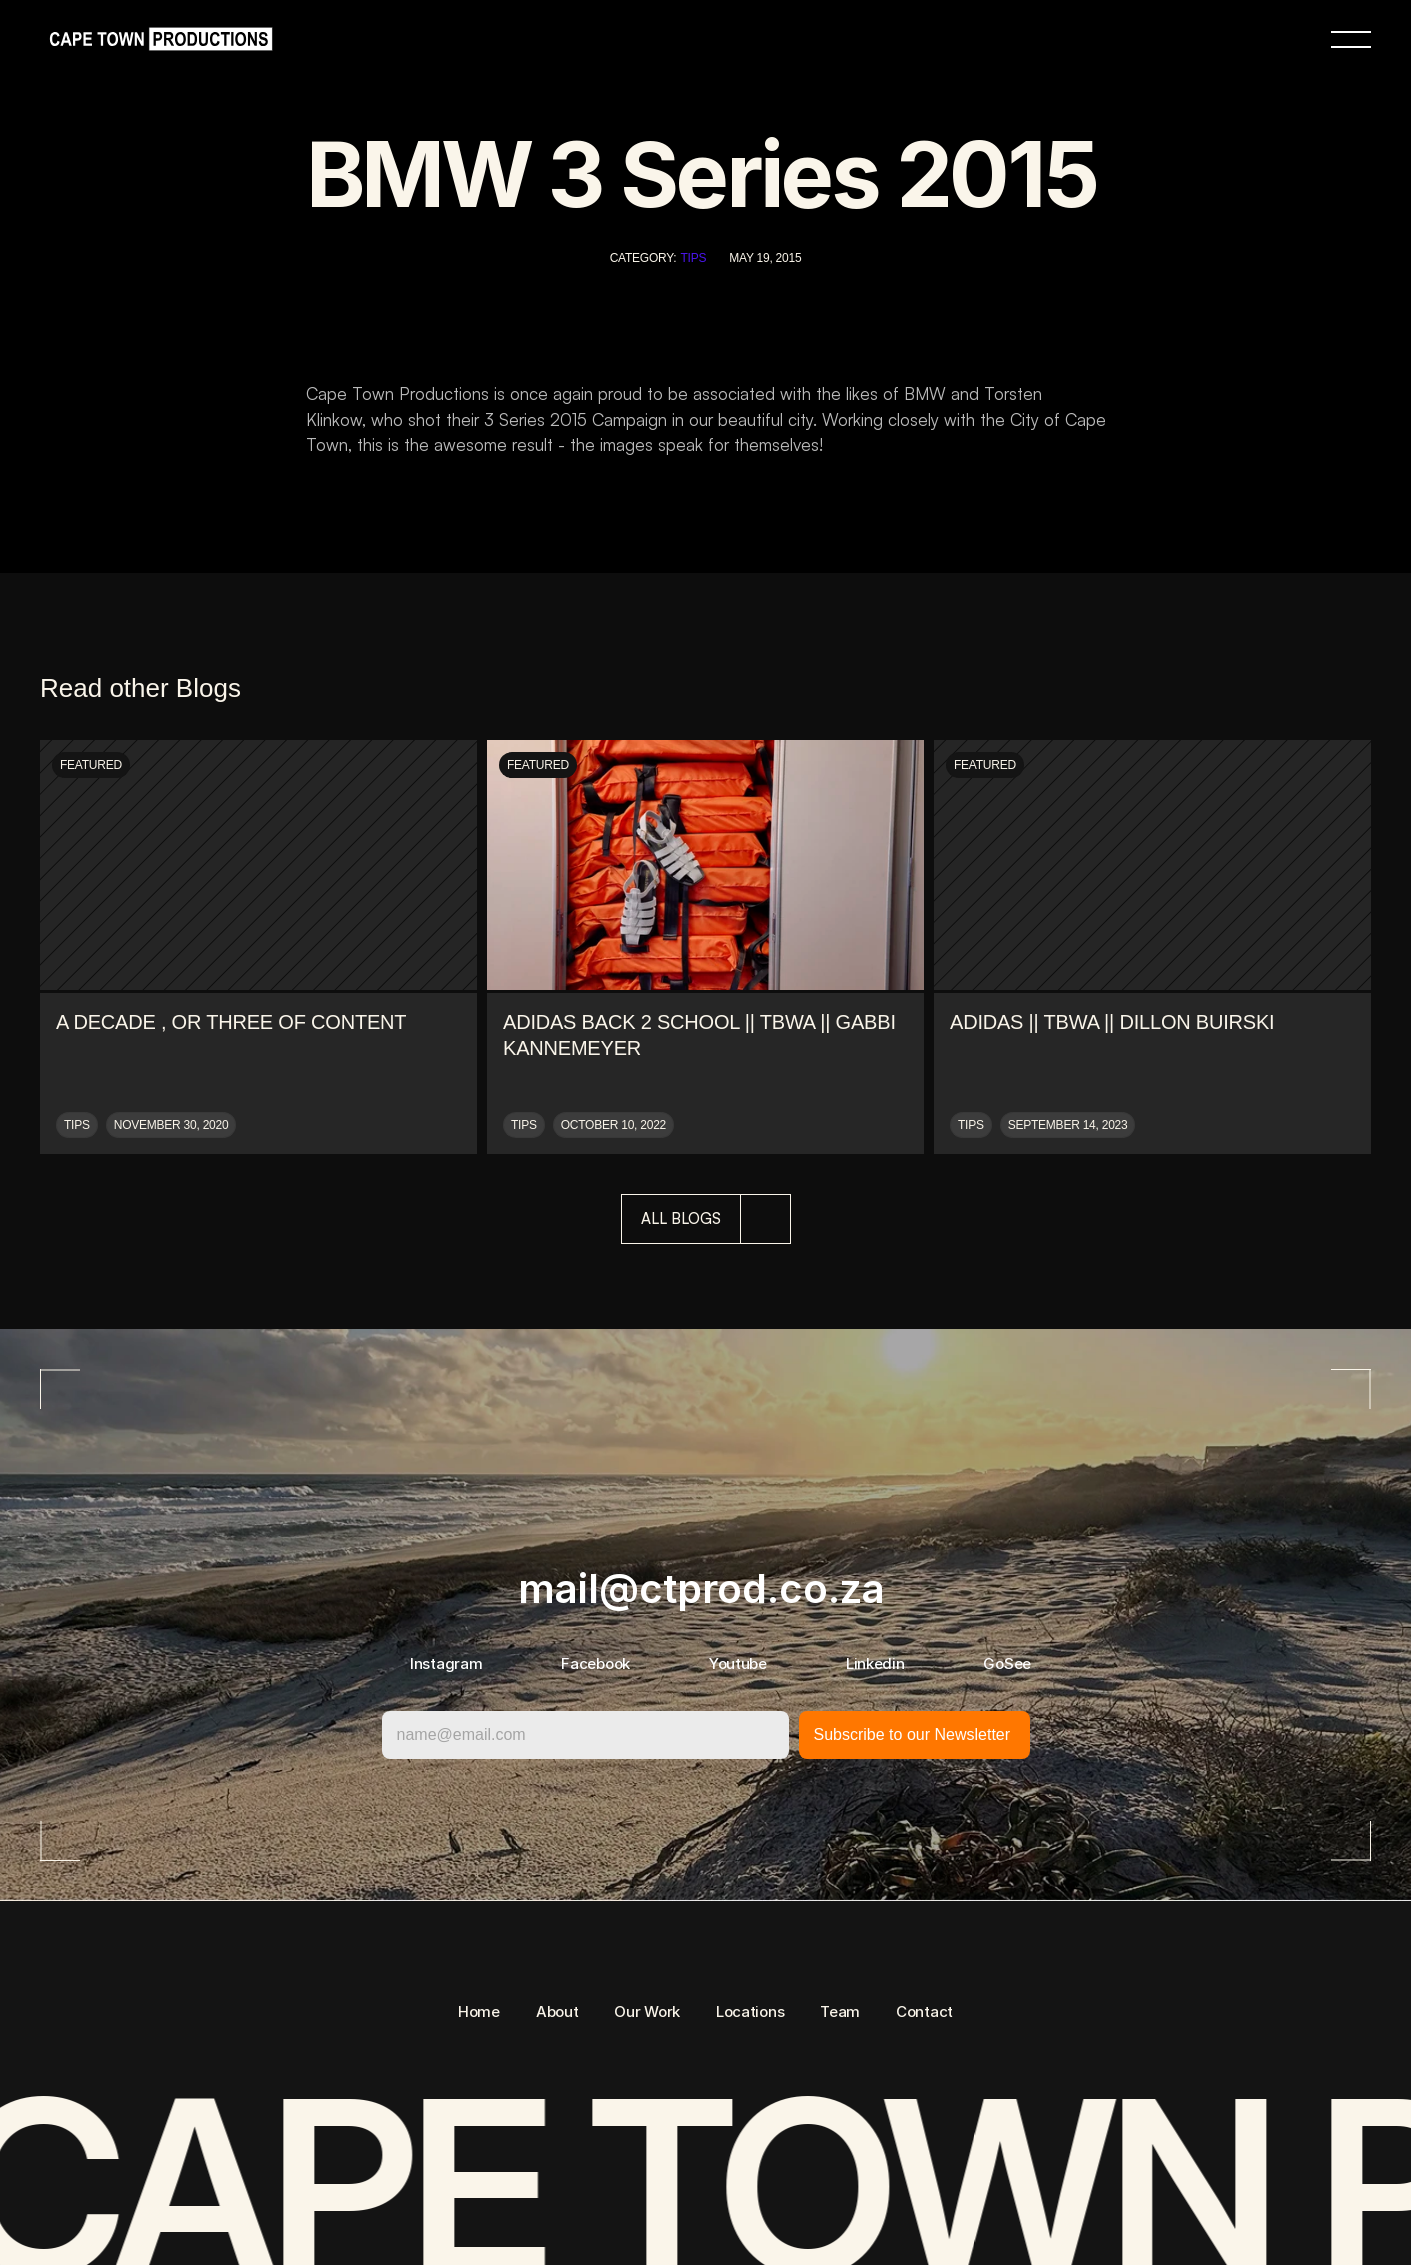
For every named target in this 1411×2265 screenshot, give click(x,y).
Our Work (647, 2011)
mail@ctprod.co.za (701, 1588)
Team (840, 2011)
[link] (156, 39)
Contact (924, 2011)
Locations (750, 2011)
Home (479, 2011)
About (557, 2011)
